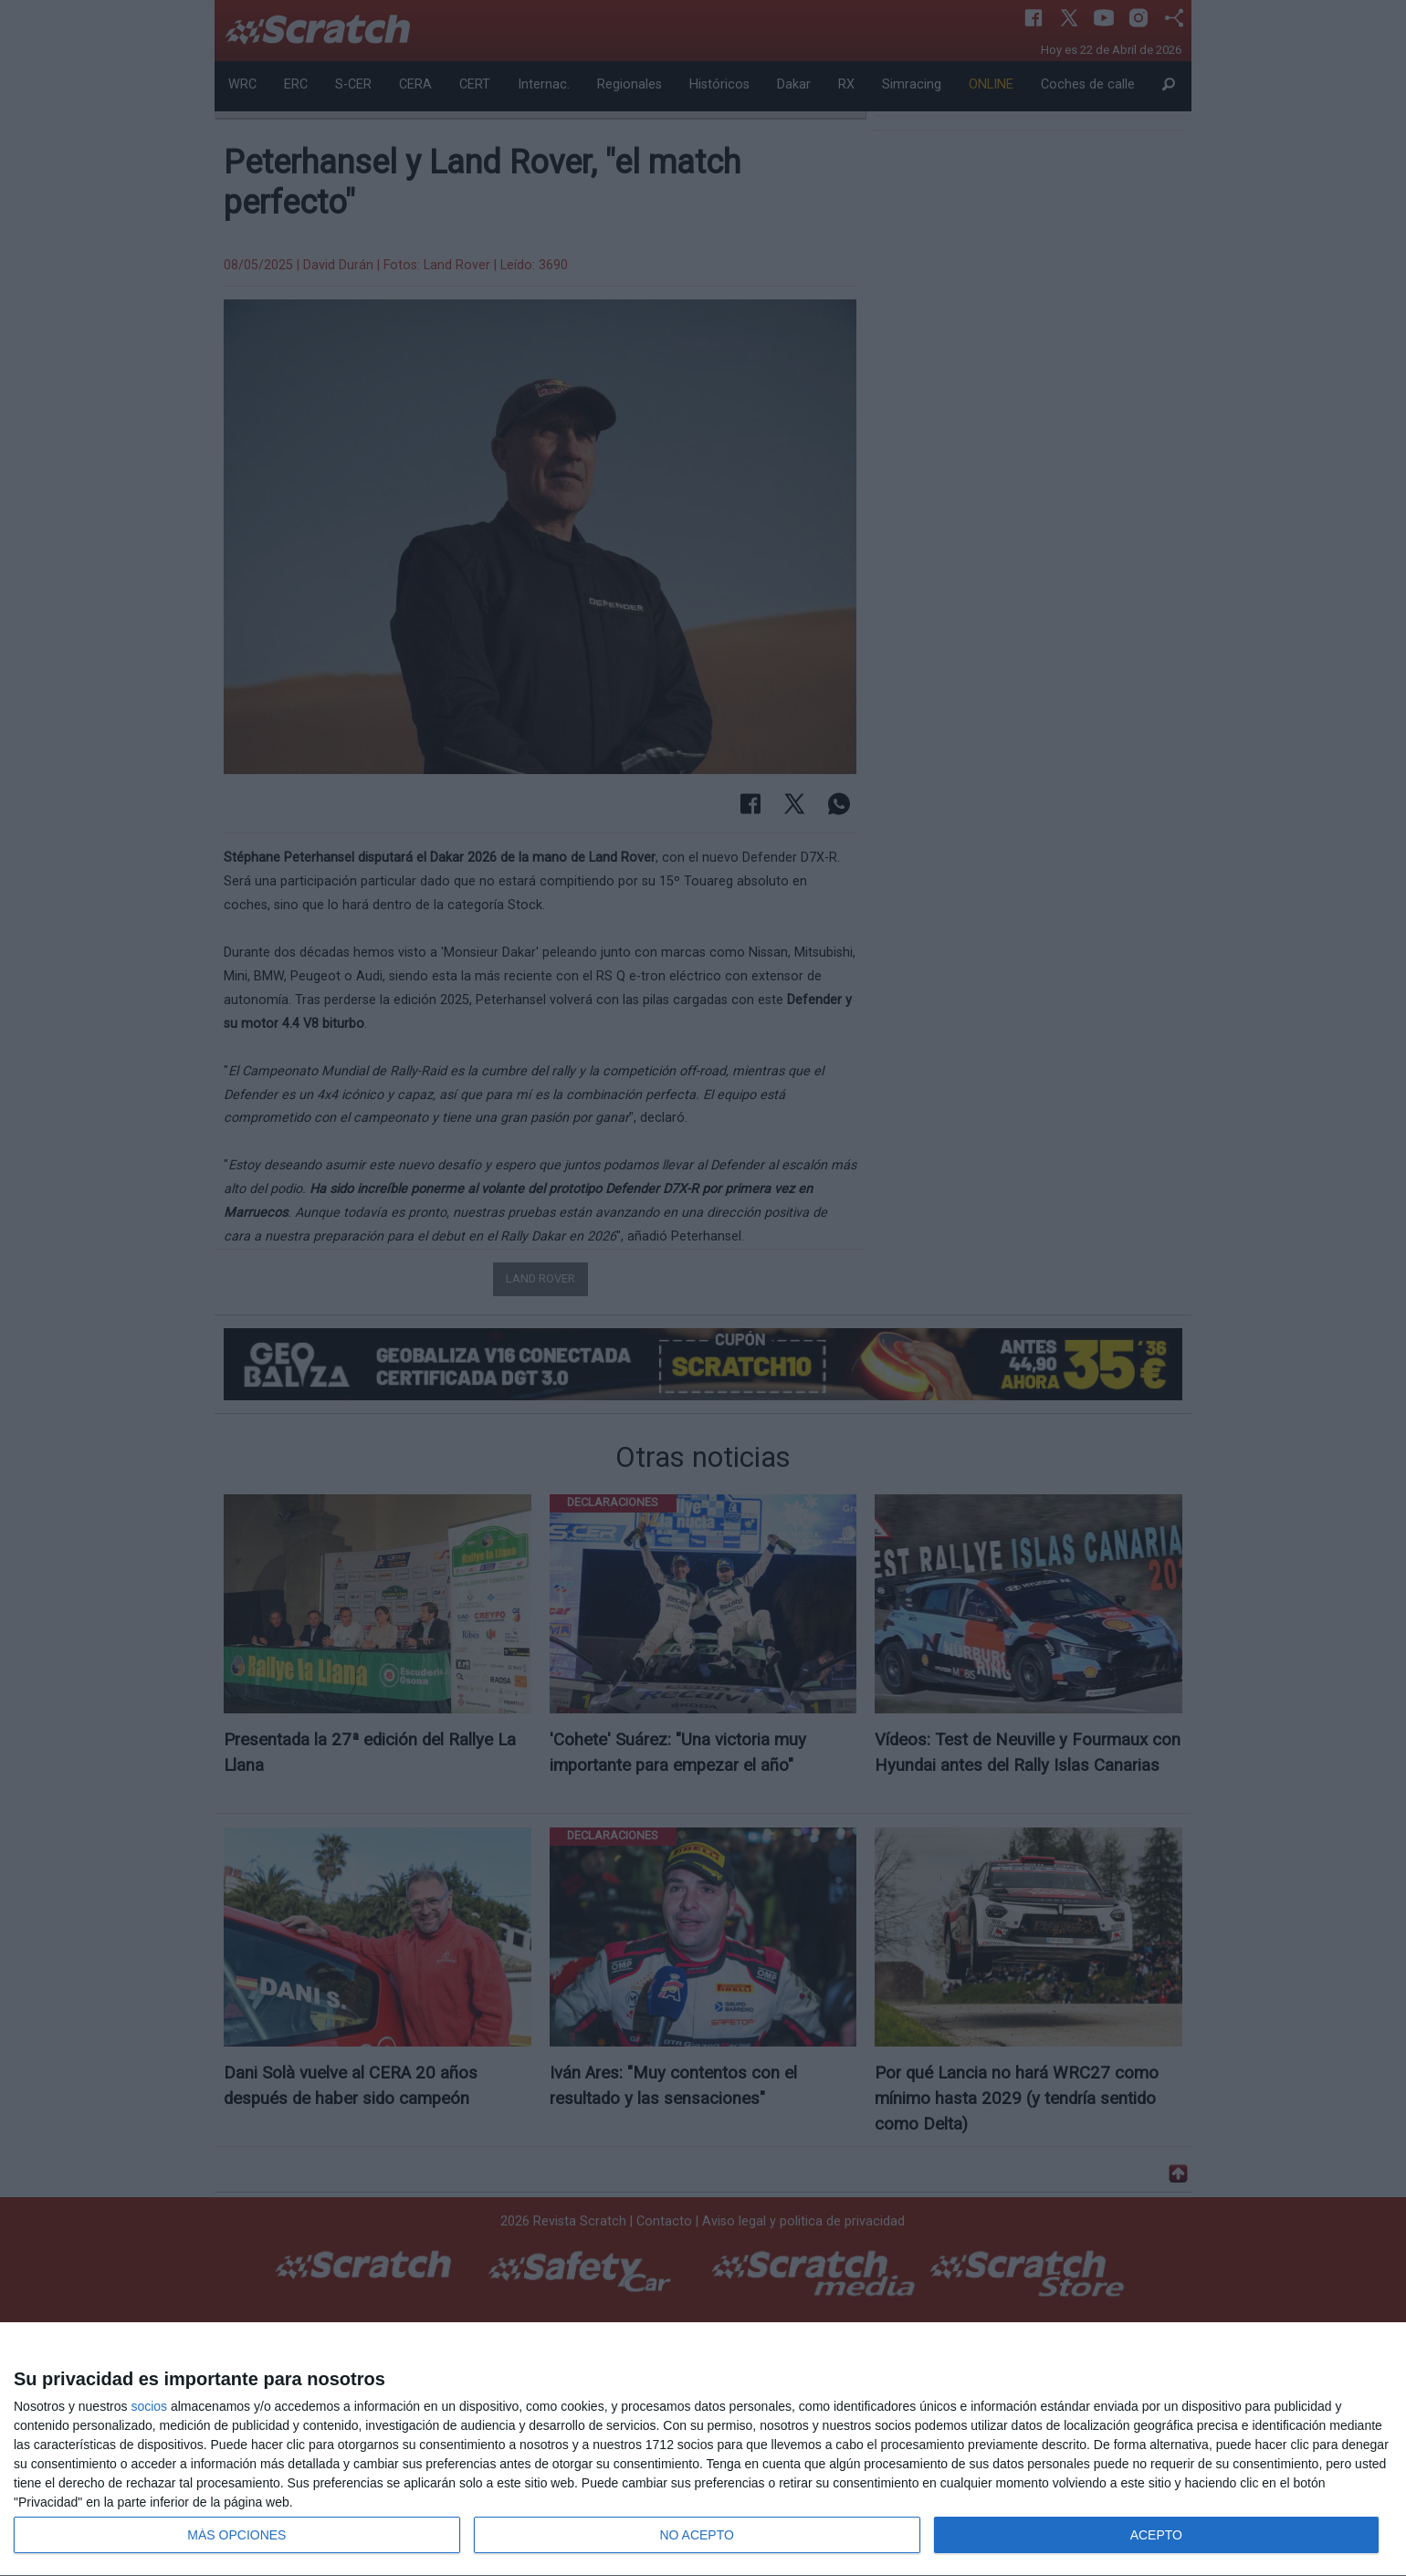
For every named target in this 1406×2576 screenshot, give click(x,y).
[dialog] (703, 2449)
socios (149, 2406)
